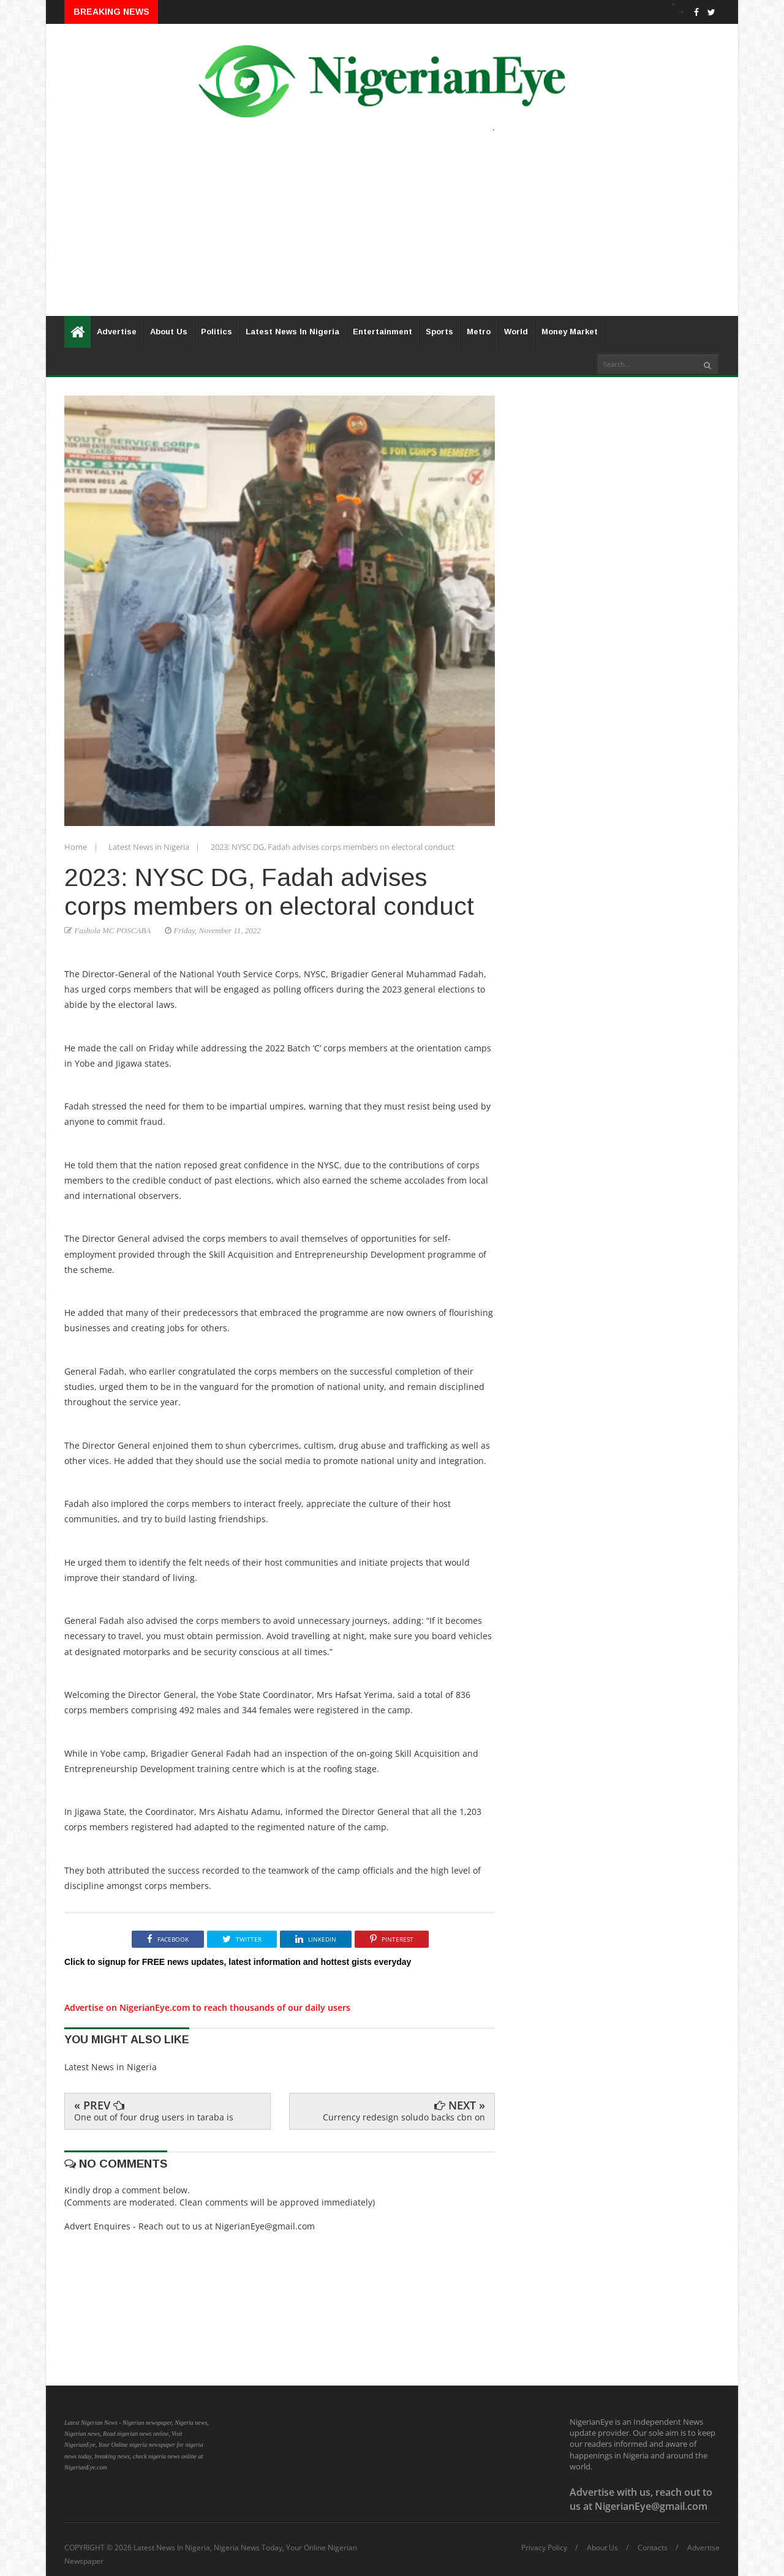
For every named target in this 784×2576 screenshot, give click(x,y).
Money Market (569, 331)
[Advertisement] (392, 230)
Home (76, 846)
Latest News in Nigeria (149, 846)
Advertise (117, 331)
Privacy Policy (544, 2548)
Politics (216, 331)
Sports (439, 331)
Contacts (653, 2548)
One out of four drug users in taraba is (153, 2117)
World (516, 331)
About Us (168, 331)
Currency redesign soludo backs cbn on (404, 2117)
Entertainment (382, 331)
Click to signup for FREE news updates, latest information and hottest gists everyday (237, 1962)
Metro (479, 331)
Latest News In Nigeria (292, 331)
